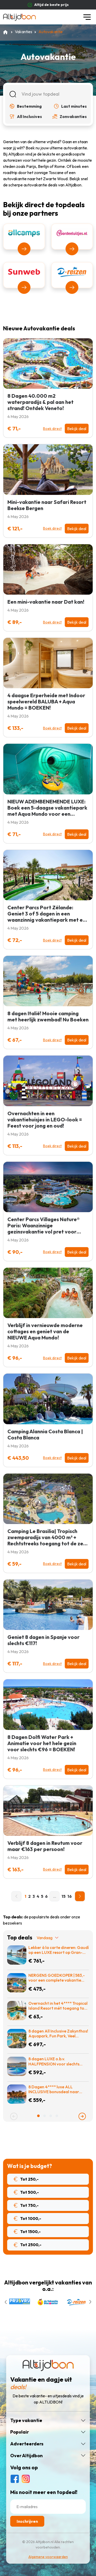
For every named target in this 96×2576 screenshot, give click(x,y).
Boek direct (52, 428)
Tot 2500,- (27, 2244)
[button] (39, 2116)
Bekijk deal (76, 428)
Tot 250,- (26, 2179)
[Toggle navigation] (87, 17)
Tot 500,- (26, 2192)
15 (63, 1896)
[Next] (80, 1896)
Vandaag (48, 1937)
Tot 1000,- (27, 2218)
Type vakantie (26, 2420)
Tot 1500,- (27, 2231)
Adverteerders (27, 2444)
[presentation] (14, 2116)
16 (69, 1896)
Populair (19, 2432)
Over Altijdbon (26, 2456)
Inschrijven (27, 2521)
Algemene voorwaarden (48, 2556)
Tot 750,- (26, 2205)
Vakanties (23, 31)
